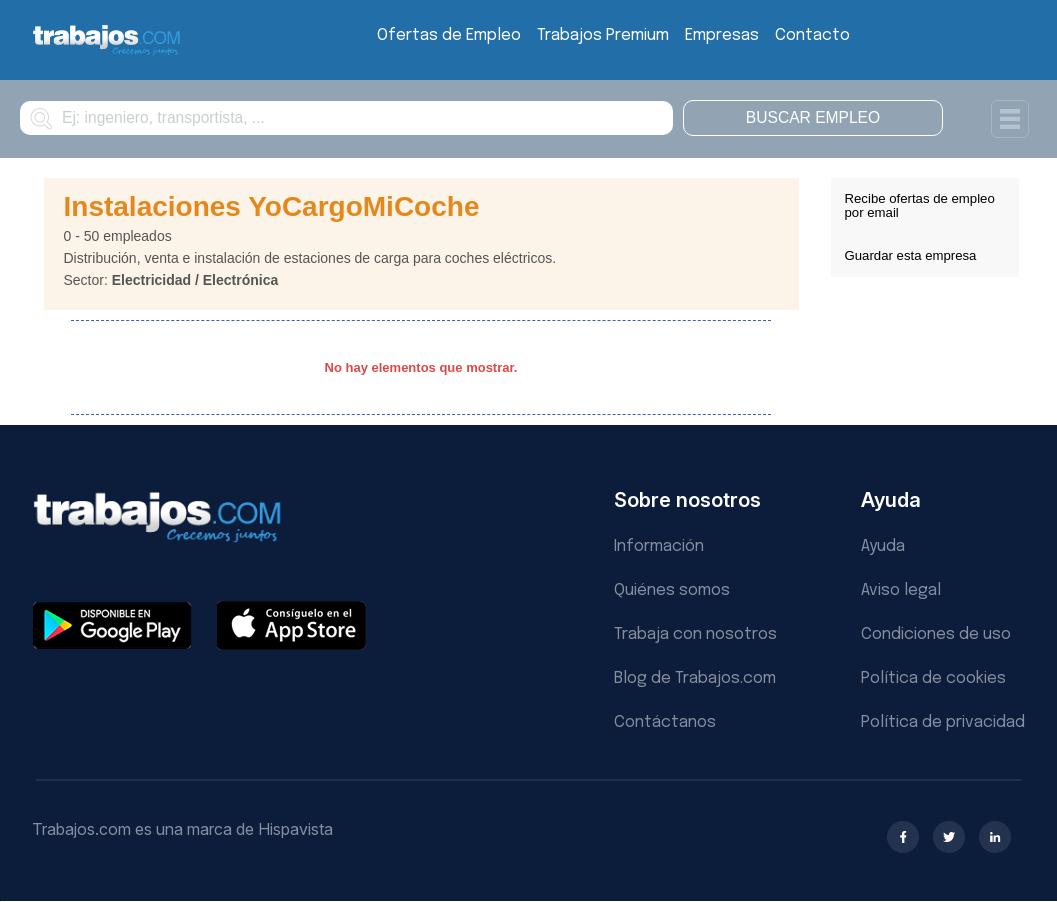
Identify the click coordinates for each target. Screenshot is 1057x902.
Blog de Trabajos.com (695, 678)
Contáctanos (665, 722)
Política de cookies (933, 678)
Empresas (722, 35)
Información (659, 546)
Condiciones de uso (936, 634)
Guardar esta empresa (911, 255)
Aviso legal (901, 590)
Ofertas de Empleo (449, 35)
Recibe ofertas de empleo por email (920, 205)
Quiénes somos (672, 590)
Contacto (812, 35)
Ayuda (883, 546)
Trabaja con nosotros (695, 634)
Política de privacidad (943, 722)
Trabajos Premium (603, 35)
